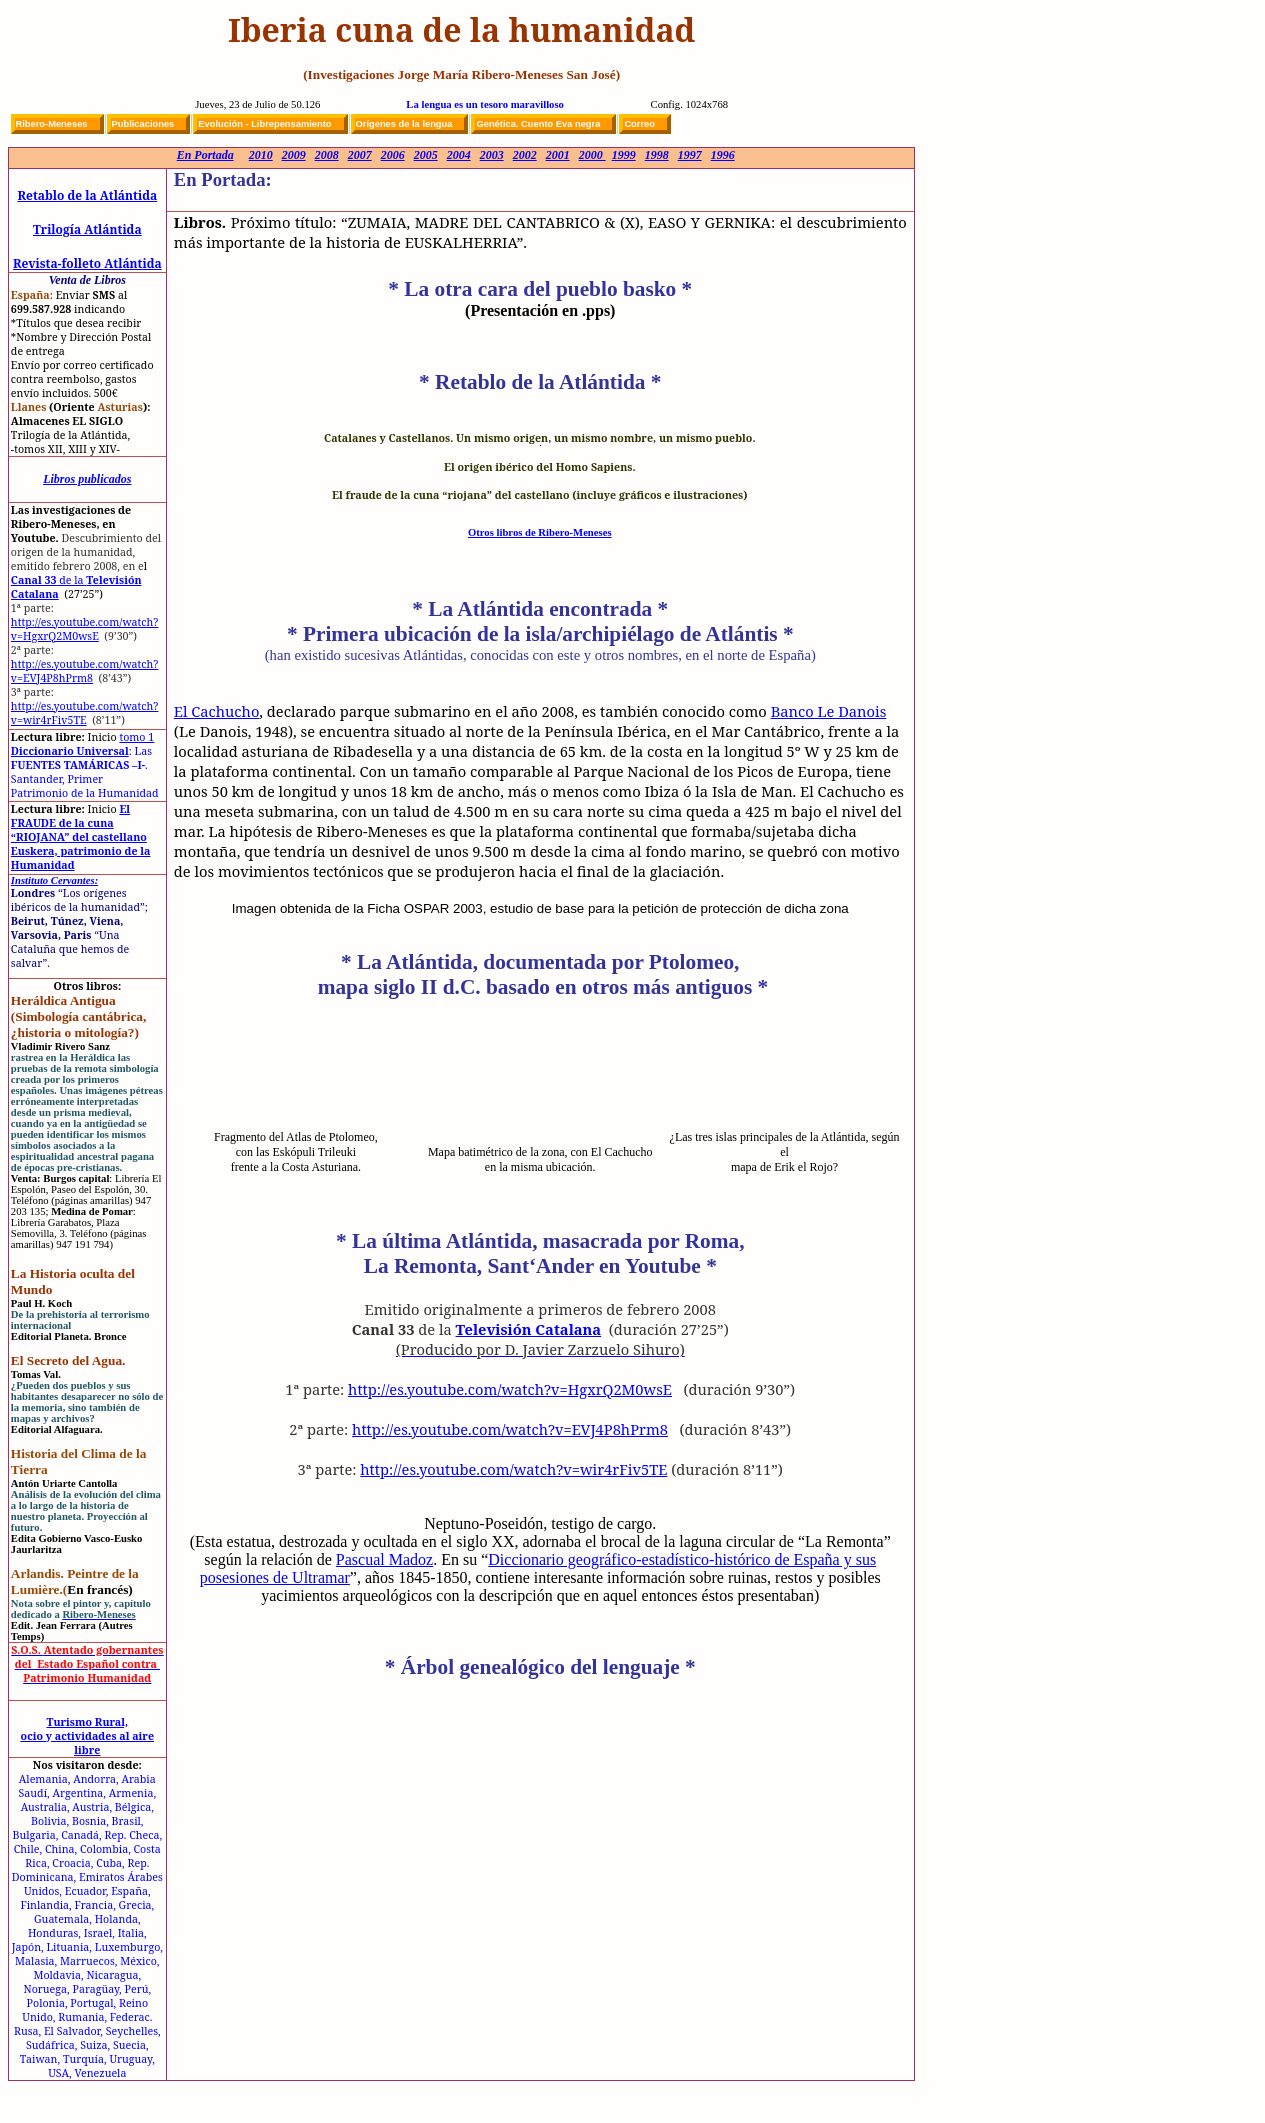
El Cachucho (217, 711)
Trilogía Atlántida (87, 229)
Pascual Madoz (384, 1559)
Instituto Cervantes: (54, 880)
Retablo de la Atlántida (87, 195)
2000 (592, 155)
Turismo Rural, (87, 1722)
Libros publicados (87, 479)
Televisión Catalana (529, 1329)
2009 (294, 155)
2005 (426, 155)
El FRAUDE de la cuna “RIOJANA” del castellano (79, 823)
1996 (723, 155)
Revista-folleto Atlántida (87, 263)
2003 (492, 155)
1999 (624, 155)
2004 (459, 155)
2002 (525, 155)
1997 (690, 155)
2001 (558, 155)
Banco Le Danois (829, 711)
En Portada (205, 155)
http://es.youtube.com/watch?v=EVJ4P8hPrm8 (85, 671)
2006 (393, 155)
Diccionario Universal (82, 744)
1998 (657, 155)
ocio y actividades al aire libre (87, 1743)
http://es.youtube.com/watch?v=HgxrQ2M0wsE (85, 629)
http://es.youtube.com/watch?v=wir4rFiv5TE (85, 713)
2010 (261, 155)
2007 (360, 155)
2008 (327, 155)
